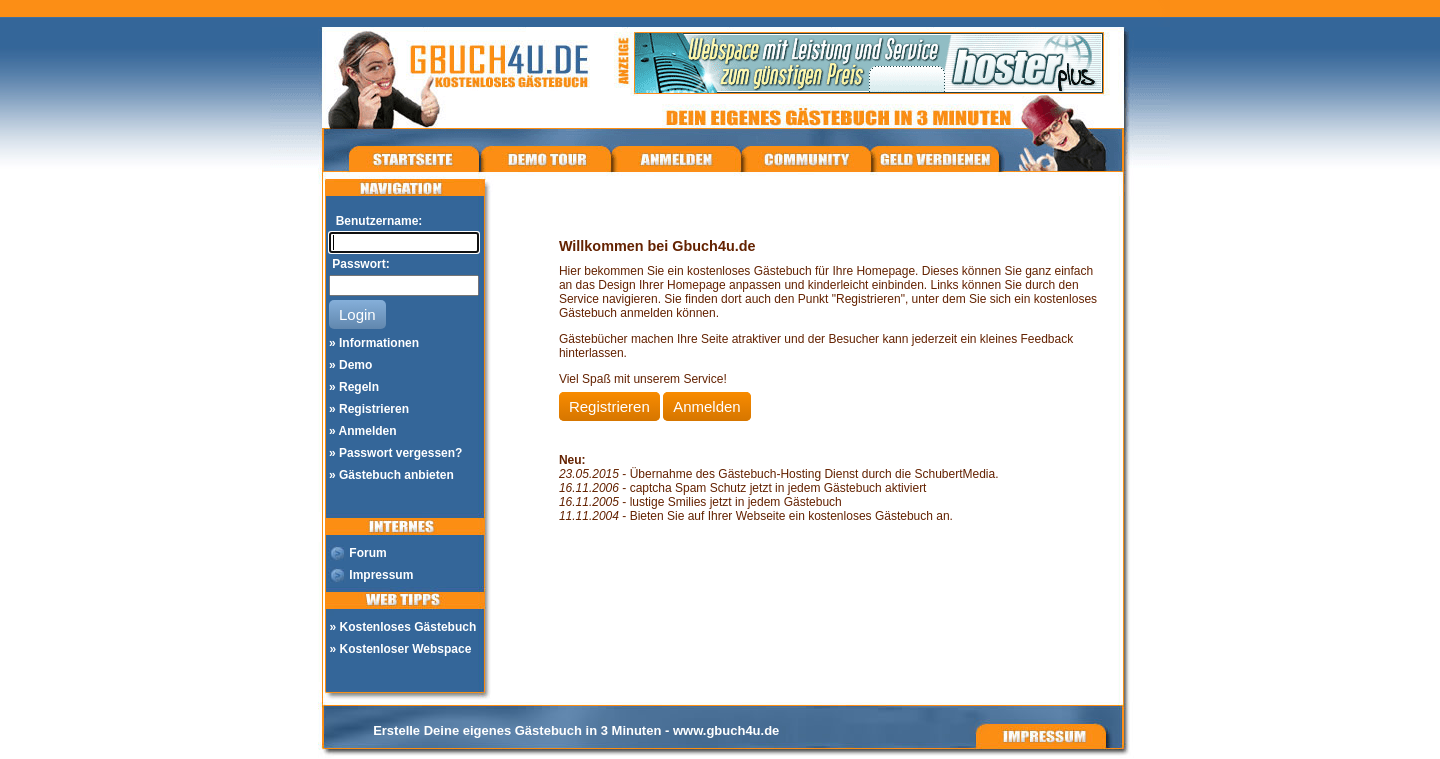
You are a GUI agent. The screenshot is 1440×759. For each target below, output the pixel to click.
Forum (367, 553)
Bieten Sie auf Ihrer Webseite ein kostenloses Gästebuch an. (791, 516)
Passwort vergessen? (400, 453)
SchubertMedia (954, 474)
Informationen (379, 343)
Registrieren (374, 409)
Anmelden (368, 431)
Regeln (359, 387)
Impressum (381, 575)
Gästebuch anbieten (396, 475)
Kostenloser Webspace (406, 649)
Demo (355, 365)
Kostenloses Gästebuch (408, 627)
